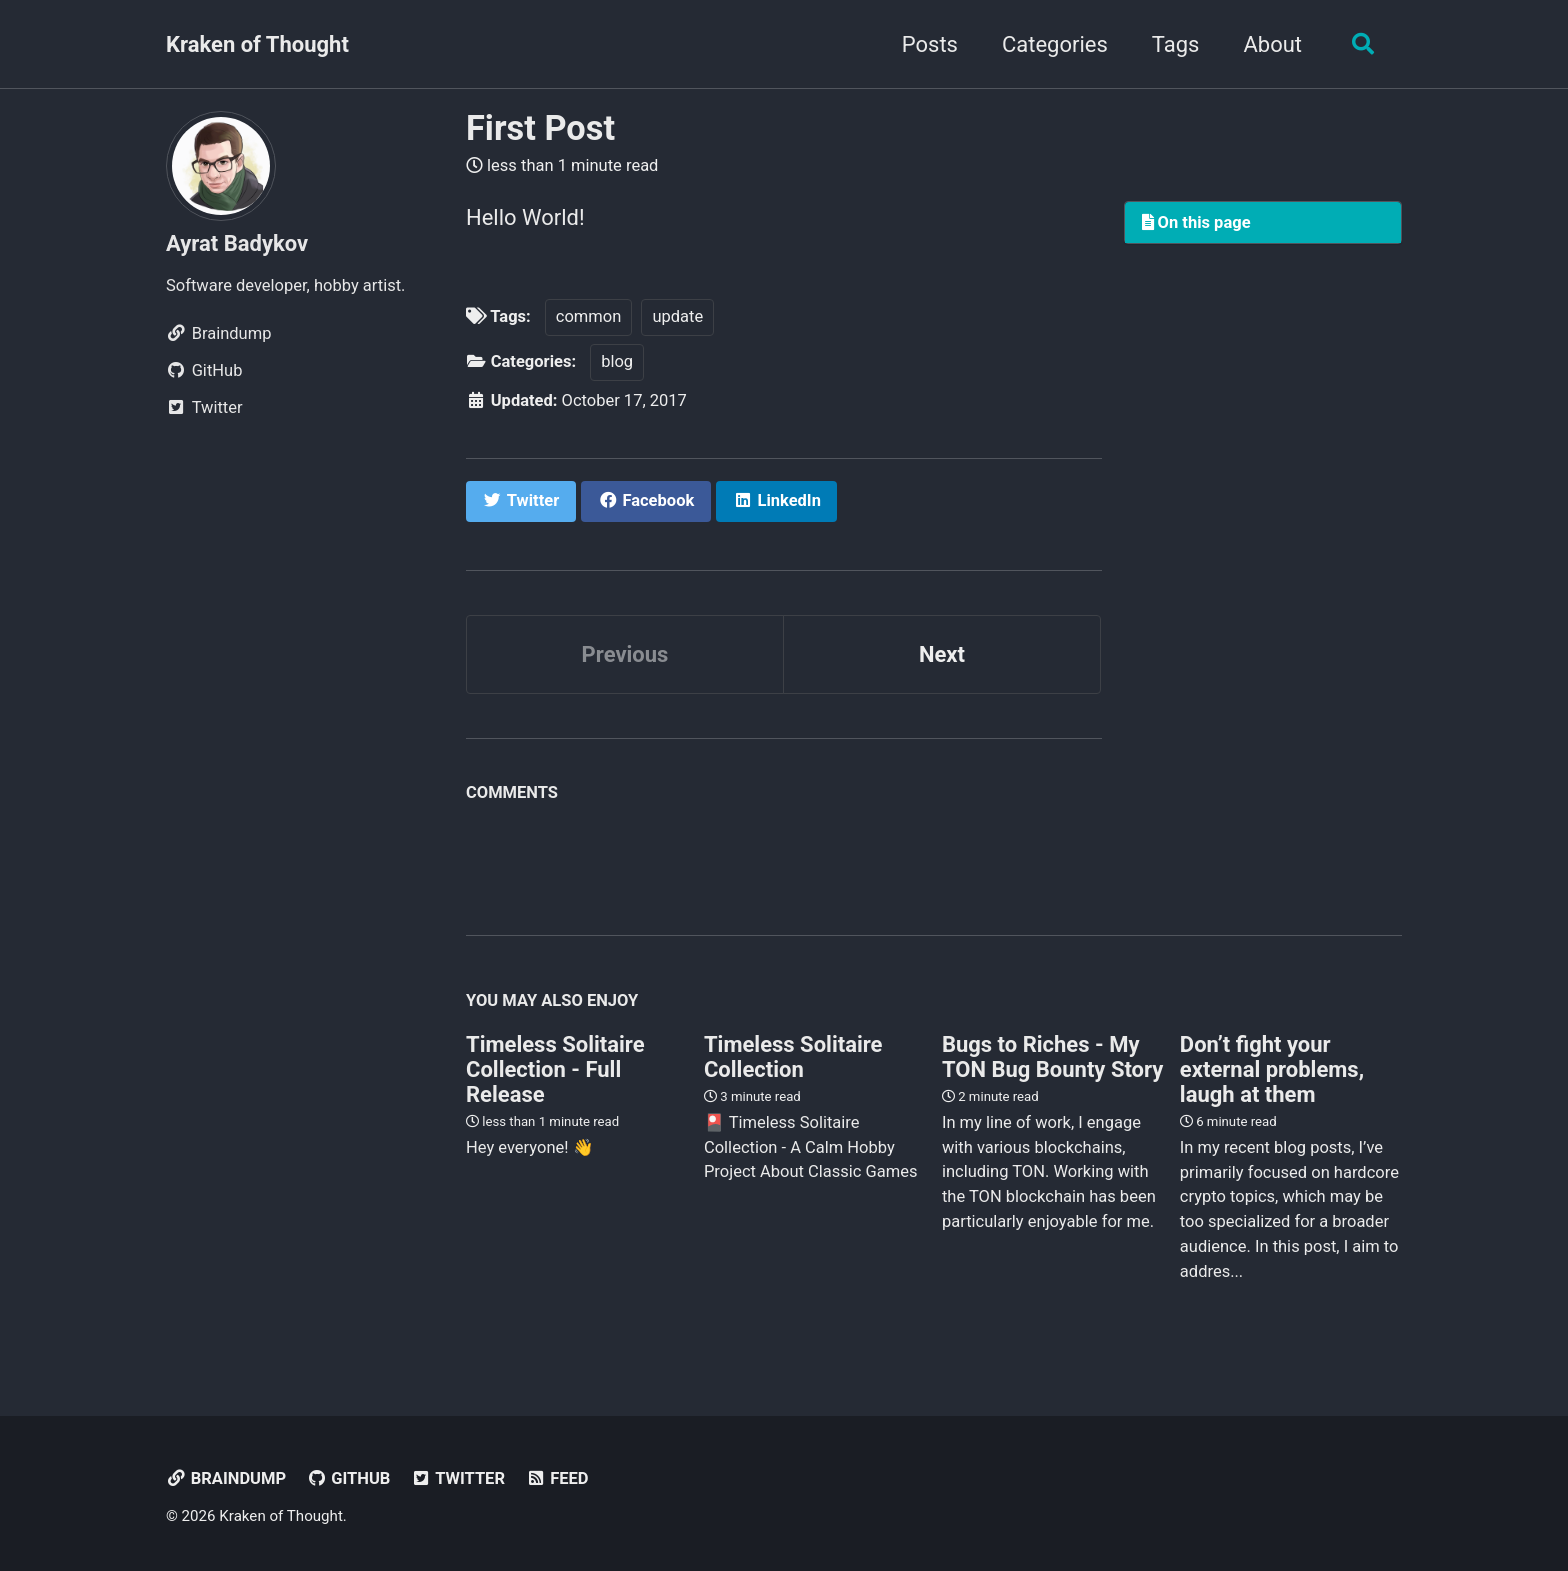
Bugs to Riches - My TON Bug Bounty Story (1052, 1057)
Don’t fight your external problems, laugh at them (1272, 1069)
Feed (556, 1478)
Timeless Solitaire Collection (793, 1057)
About (1272, 44)
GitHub (349, 1478)
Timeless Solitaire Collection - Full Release (555, 1069)
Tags (1176, 44)
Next (942, 654)
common (589, 316)
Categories (1055, 44)
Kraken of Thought (257, 44)
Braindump (226, 1478)
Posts (930, 44)
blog (617, 361)
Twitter (458, 1478)
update (677, 316)
